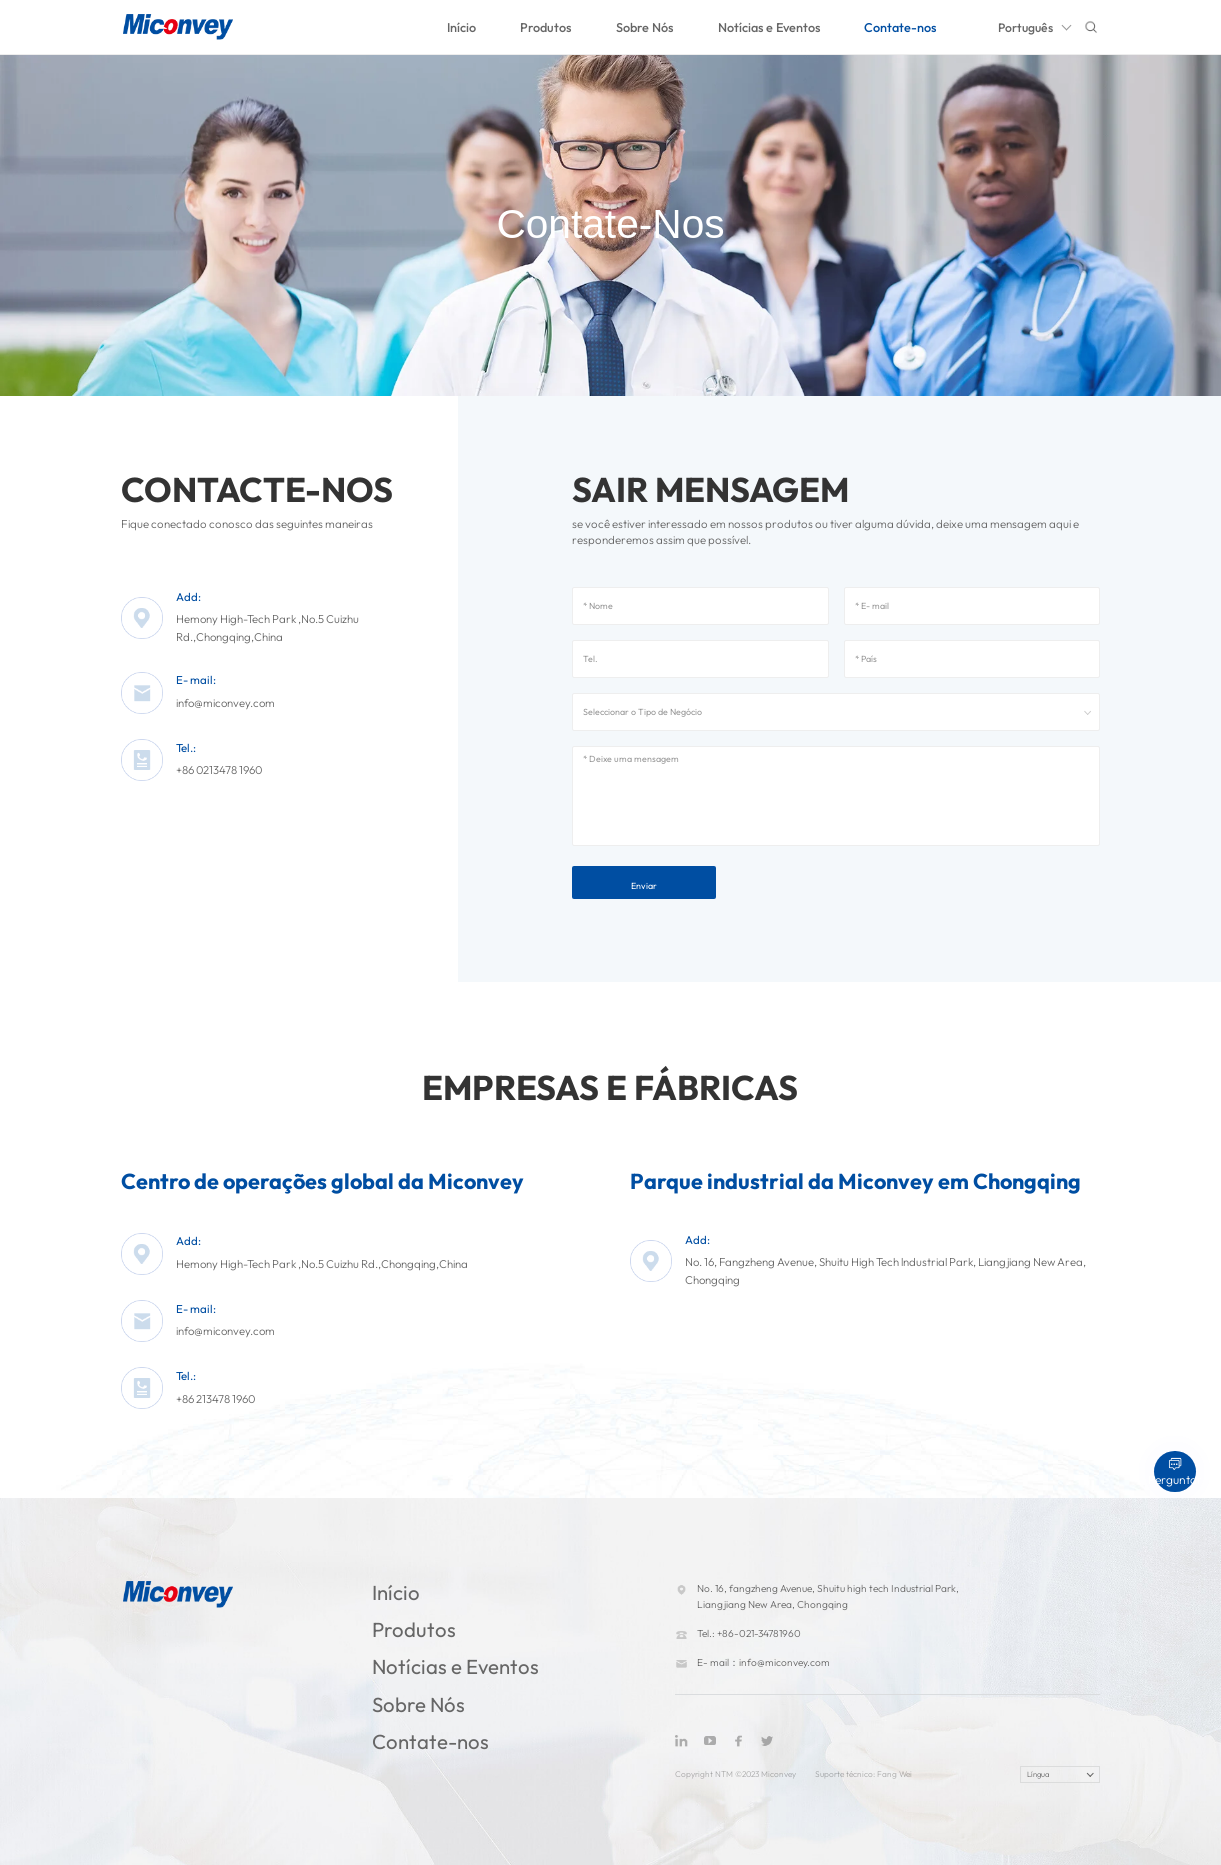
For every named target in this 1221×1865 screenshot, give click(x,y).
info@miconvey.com (225, 703)
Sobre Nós (644, 27)
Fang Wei (894, 1774)
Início (461, 27)
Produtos (545, 27)
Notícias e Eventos (769, 27)
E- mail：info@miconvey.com (763, 1662)
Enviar (644, 885)
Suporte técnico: (846, 1774)
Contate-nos (900, 27)
